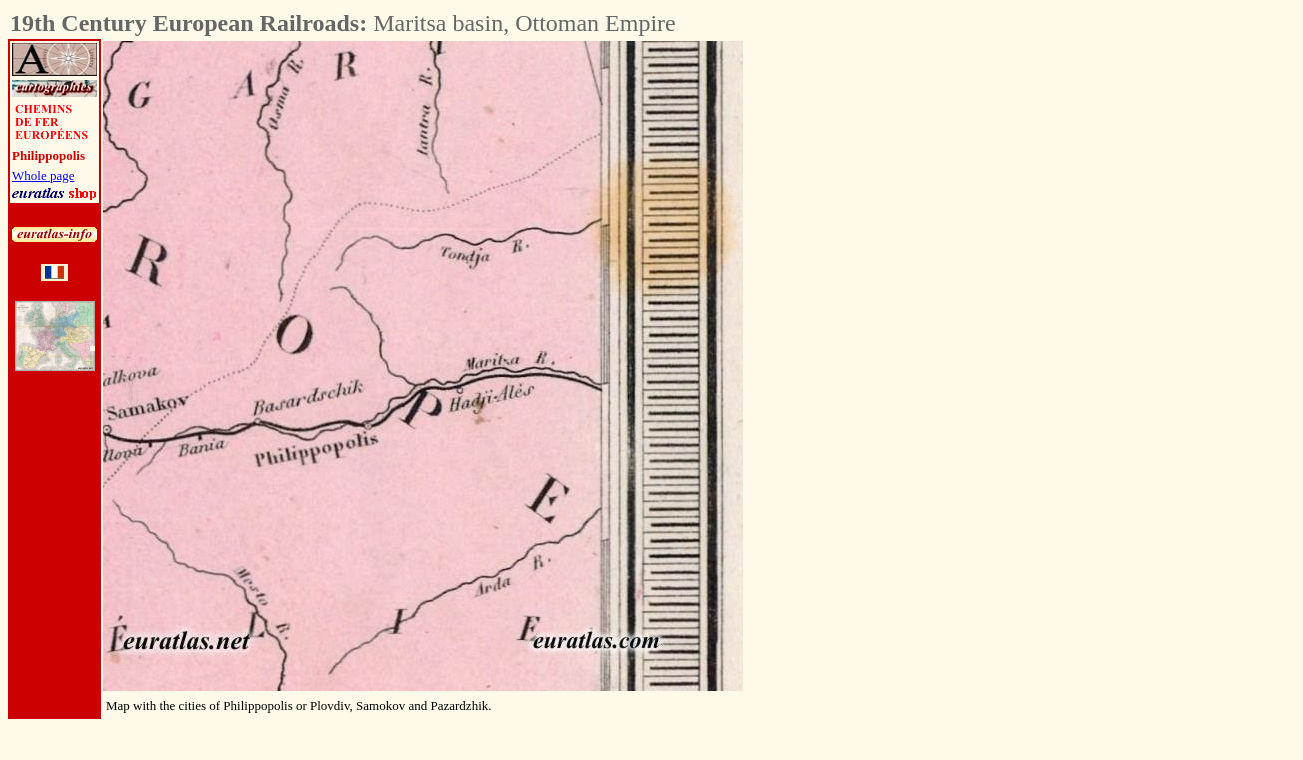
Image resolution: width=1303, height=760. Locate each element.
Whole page (43, 175)
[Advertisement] (854, 341)
